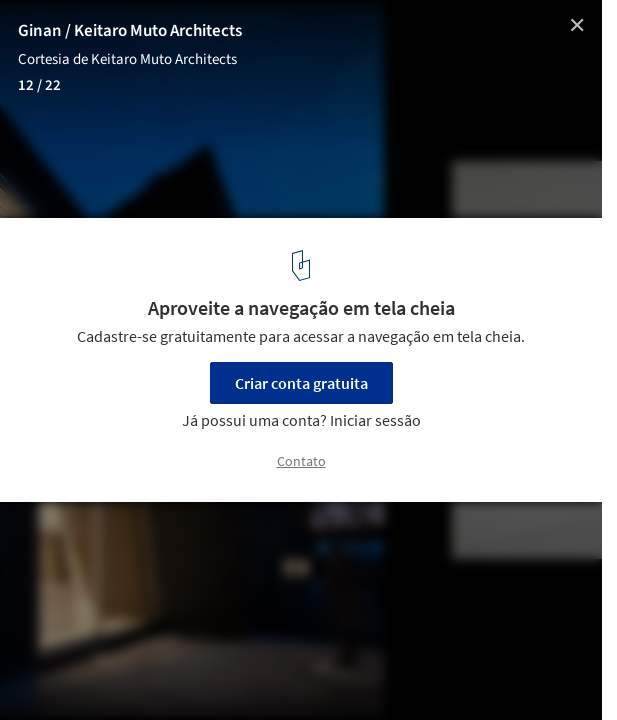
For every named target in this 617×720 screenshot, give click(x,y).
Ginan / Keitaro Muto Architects (130, 31)
